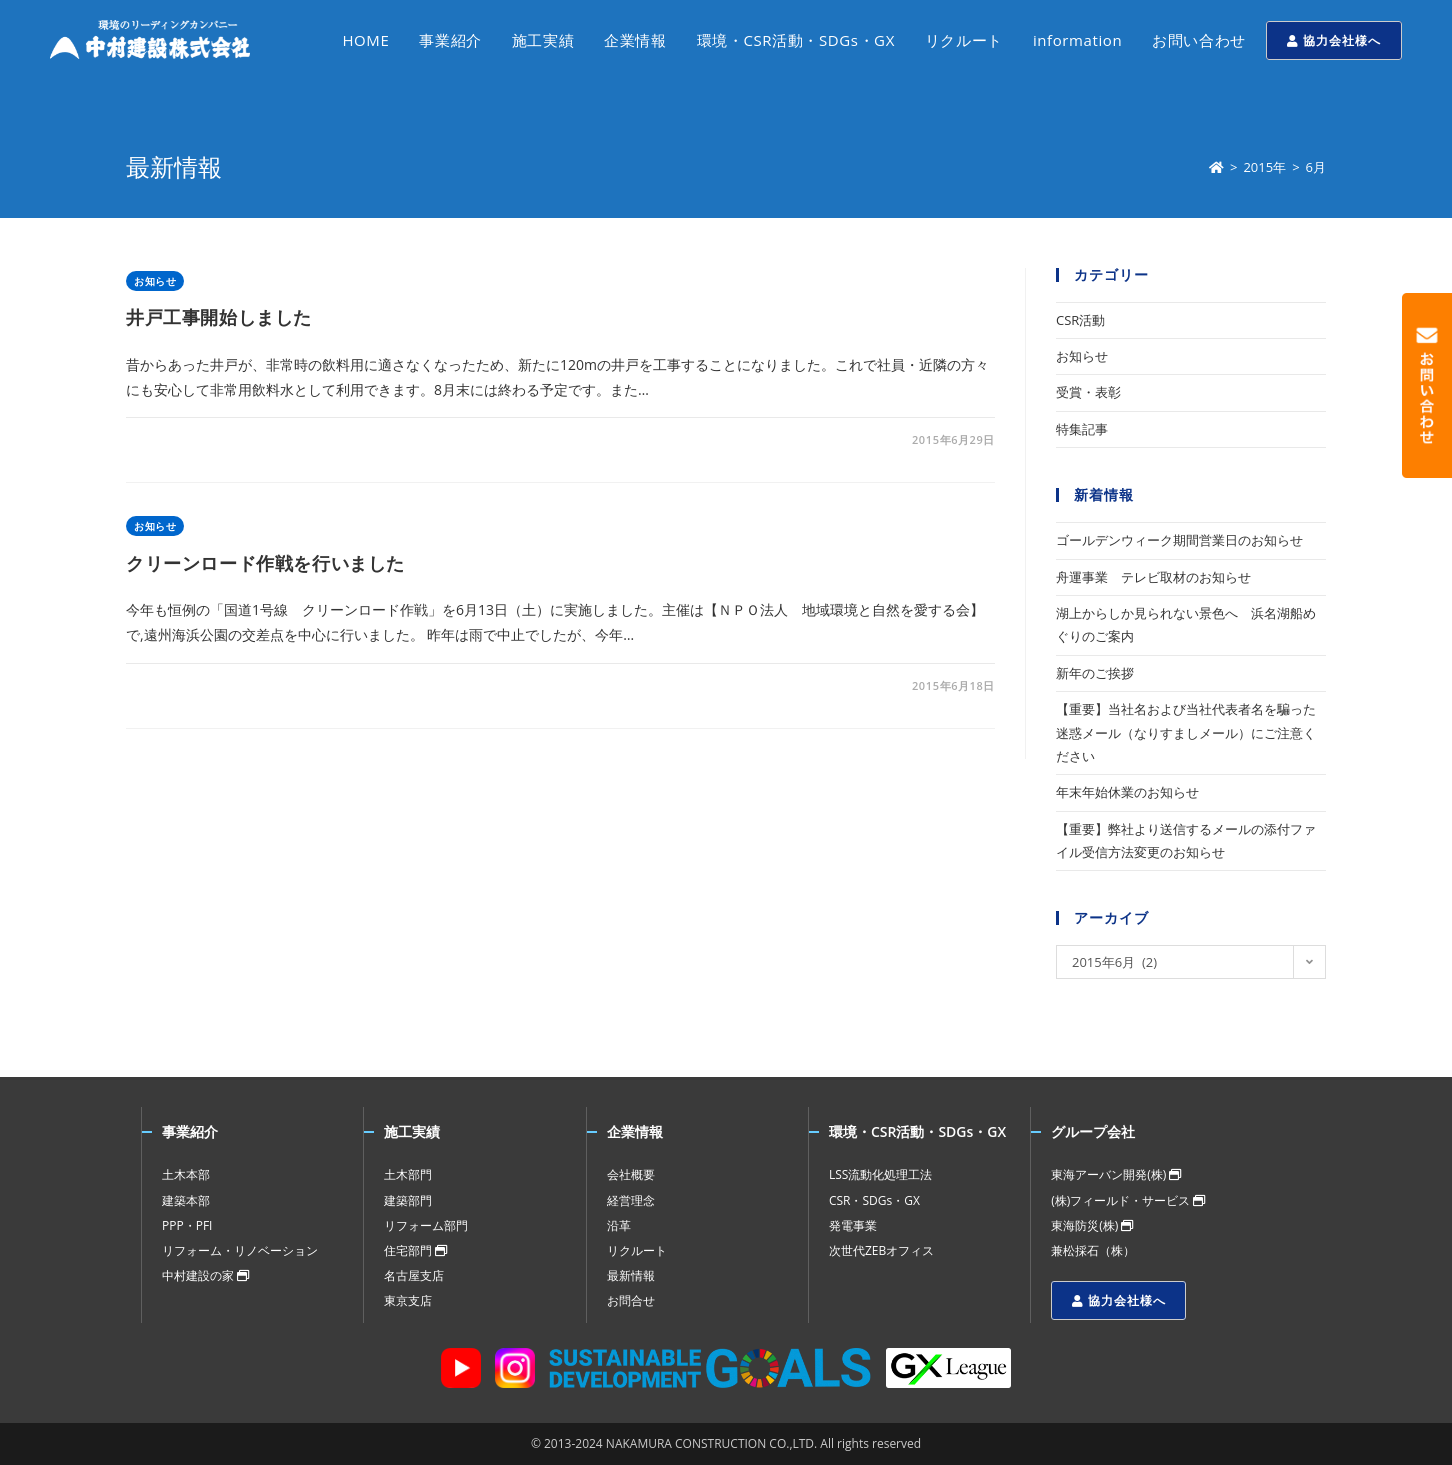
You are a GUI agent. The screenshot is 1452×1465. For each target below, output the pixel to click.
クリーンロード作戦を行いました (265, 563)
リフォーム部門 (426, 1225)
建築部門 (408, 1200)
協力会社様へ (1334, 40)
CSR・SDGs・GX (874, 1200)
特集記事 (1082, 429)
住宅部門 (415, 1250)
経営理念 (631, 1200)
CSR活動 (1080, 320)
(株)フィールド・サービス (1128, 1200)
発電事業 (853, 1225)
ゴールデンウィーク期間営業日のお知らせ (1179, 540)
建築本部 (186, 1200)
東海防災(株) (1092, 1225)
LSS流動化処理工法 (880, 1174)
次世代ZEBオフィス (881, 1250)
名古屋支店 (414, 1275)
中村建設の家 (205, 1275)
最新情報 (631, 1275)
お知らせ (155, 281)
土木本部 (186, 1174)
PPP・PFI (187, 1225)
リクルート (637, 1250)
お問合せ (631, 1300)
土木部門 (408, 1174)
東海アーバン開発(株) (1116, 1174)
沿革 (619, 1225)
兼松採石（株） (1093, 1250)
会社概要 (631, 1174)
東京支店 (408, 1300)
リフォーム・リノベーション (240, 1250)
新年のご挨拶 (1095, 673)
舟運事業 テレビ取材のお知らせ (1153, 577)
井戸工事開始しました (219, 317)
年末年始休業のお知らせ (1127, 792)
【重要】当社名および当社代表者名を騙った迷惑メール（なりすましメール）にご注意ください (1186, 732)
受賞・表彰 (1088, 392)
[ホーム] (1216, 167)
